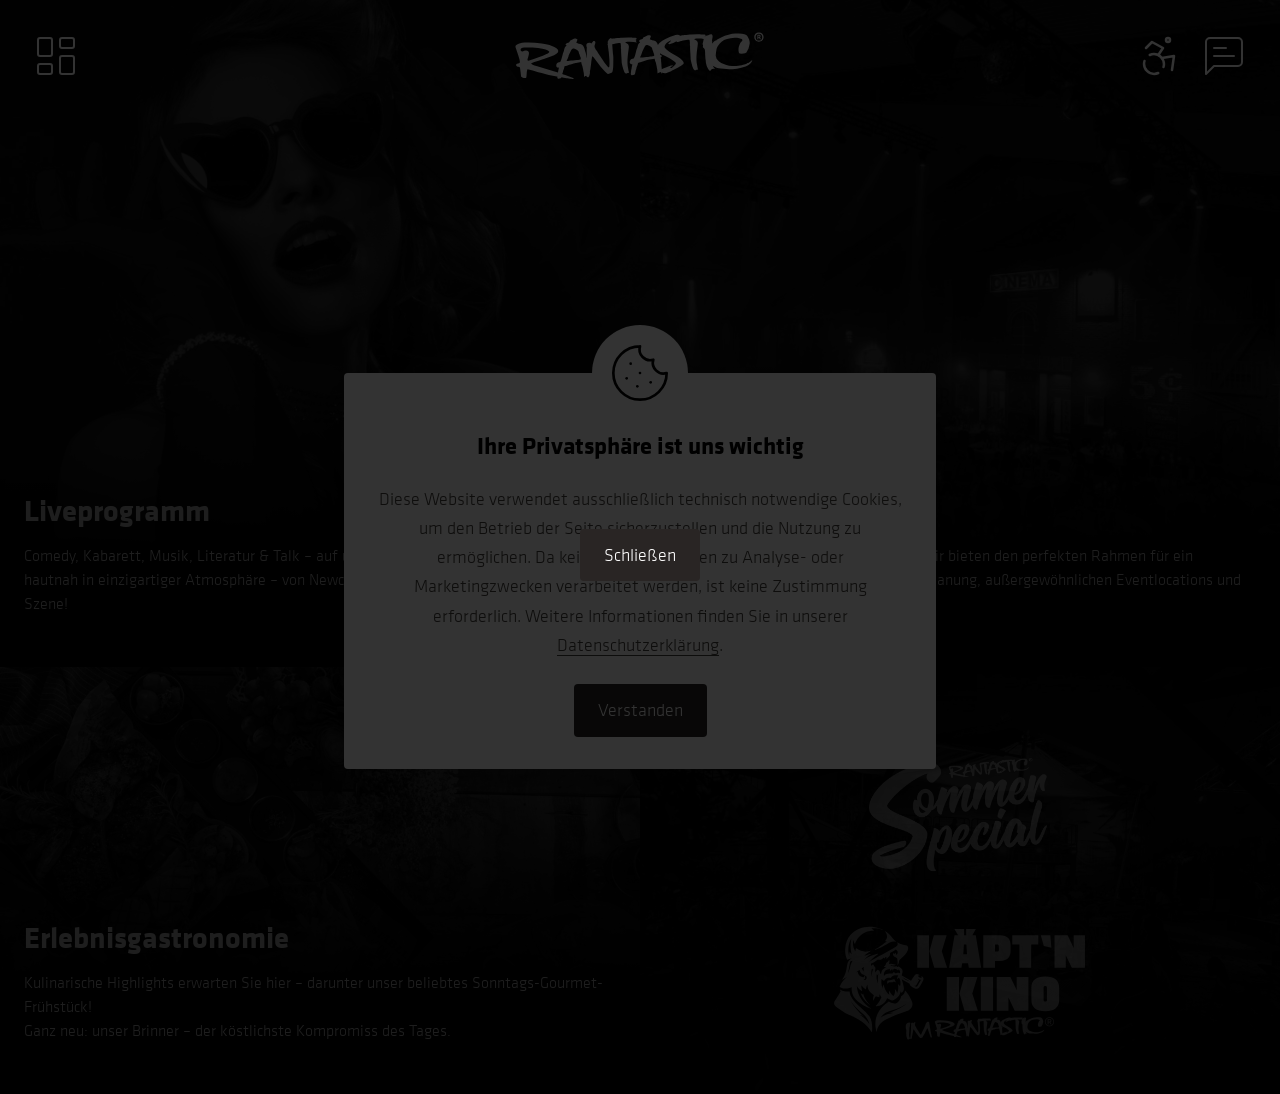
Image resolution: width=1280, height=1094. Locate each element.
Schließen (640, 555)
